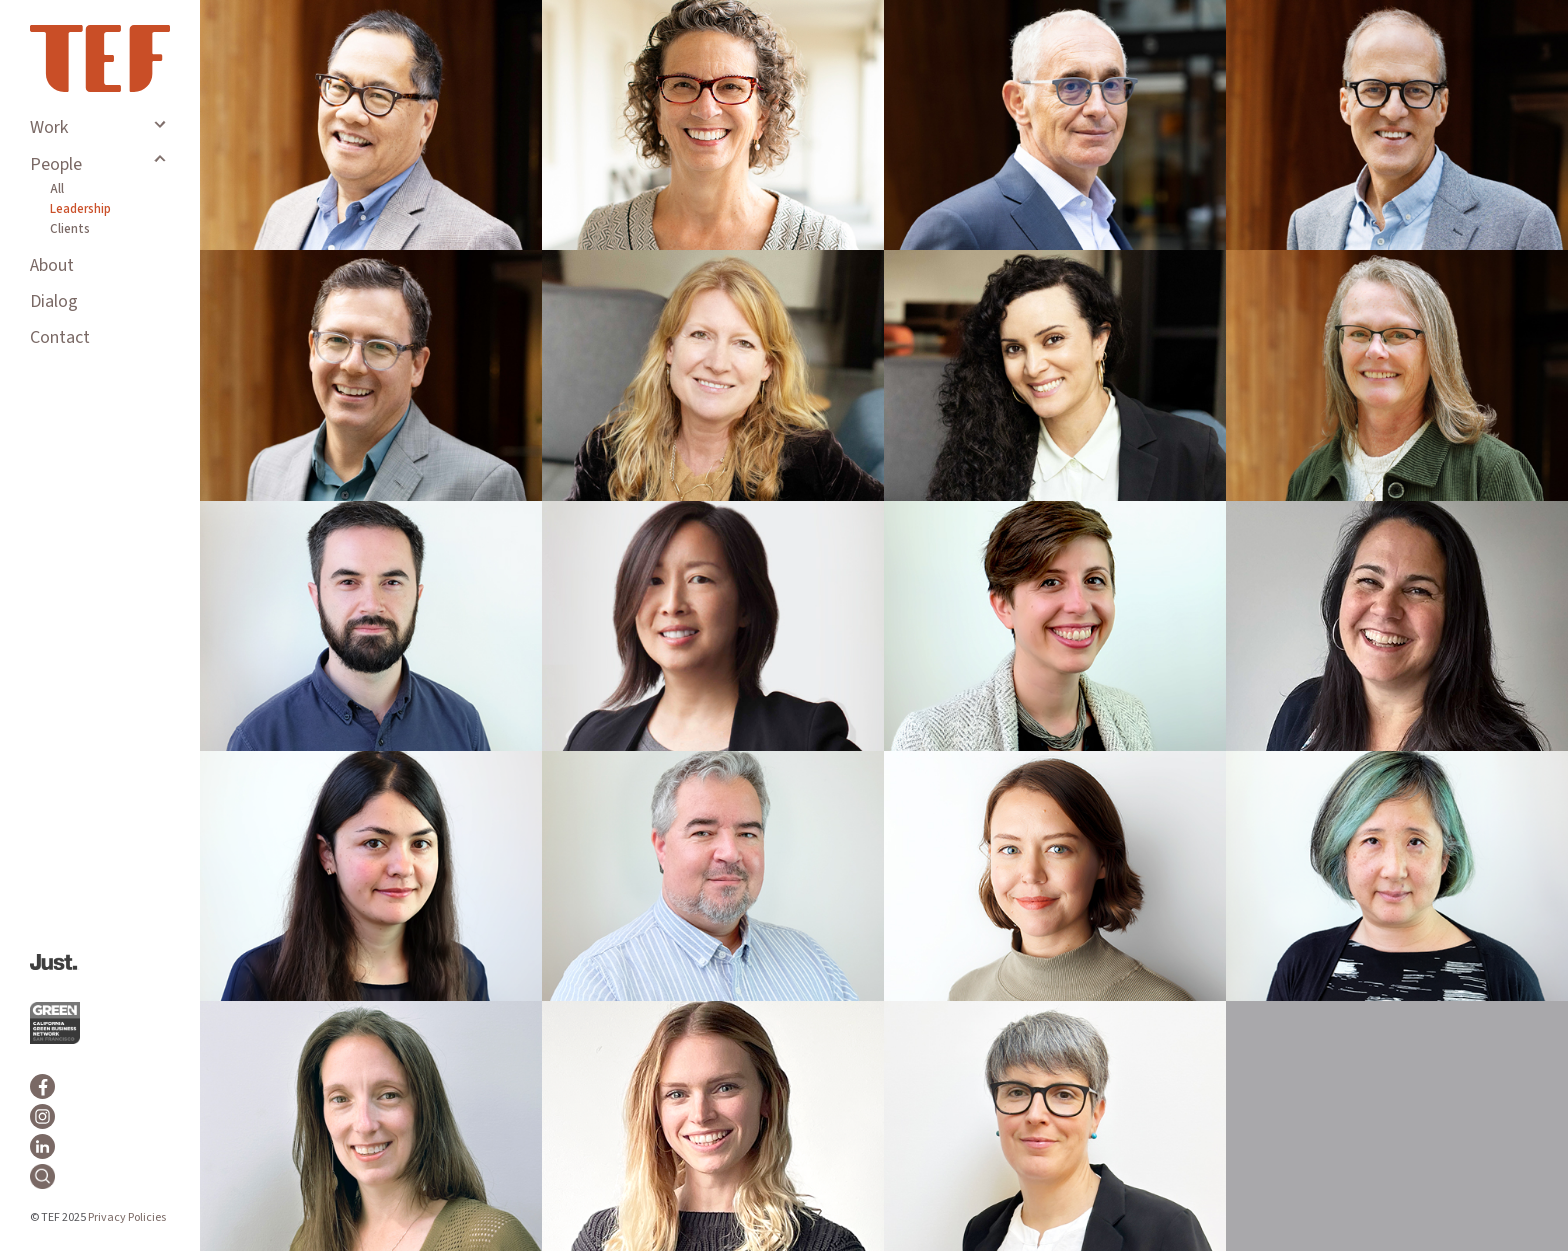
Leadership (80, 209)
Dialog (54, 301)
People (56, 164)
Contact (60, 337)
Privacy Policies (127, 1217)
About (52, 265)
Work (49, 127)
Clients (70, 229)
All (57, 189)
